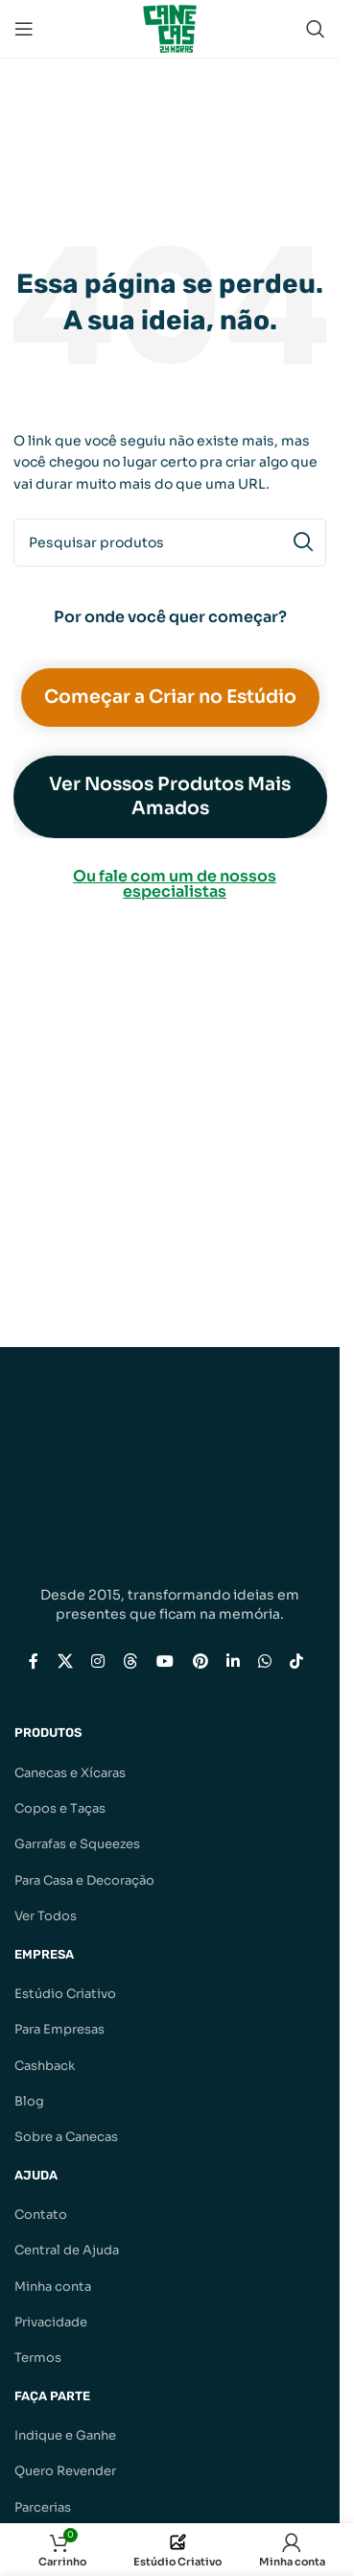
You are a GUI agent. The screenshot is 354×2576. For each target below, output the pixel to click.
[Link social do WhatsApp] (264, 1661)
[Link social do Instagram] (97, 1661)
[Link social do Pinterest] (200, 1661)
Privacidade (50, 2322)
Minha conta (52, 2286)
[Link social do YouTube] (165, 1661)
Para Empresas (59, 2029)
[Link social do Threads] (130, 1661)
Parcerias (42, 2507)
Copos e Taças (60, 1808)
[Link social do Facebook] (33, 1661)
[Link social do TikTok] (297, 1661)
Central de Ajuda (66, 2250)
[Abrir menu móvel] (24, 29)
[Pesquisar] (315, 29)
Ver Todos (45, 1916)
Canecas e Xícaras (70, 1773)
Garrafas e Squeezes (77, 1844)
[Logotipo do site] (170, 27)
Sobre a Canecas (66, 2137)
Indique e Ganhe (65, 2435)
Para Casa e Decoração (84, 1880)
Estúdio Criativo (65, 1994)
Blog (29, 2101)
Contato (40, 2214)
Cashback (44, 2066)
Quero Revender (65, 2471)
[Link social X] (65, 1661)
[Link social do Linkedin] (233, 1661)
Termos (37, 2357)
